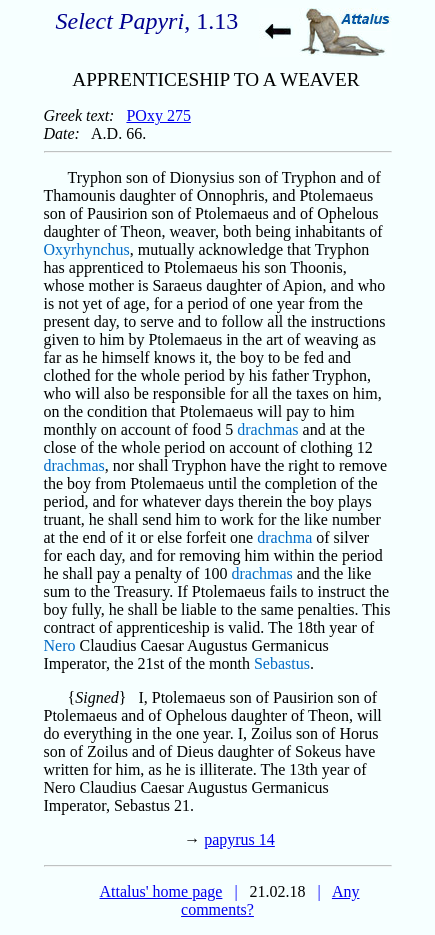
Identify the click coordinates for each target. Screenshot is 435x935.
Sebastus (282, 663)
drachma (284, 537)
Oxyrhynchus (87, 249)
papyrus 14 (239, 839)
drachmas (267, 429)
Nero (60, 645)
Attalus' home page (161, 891)
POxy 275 (158, 115)
